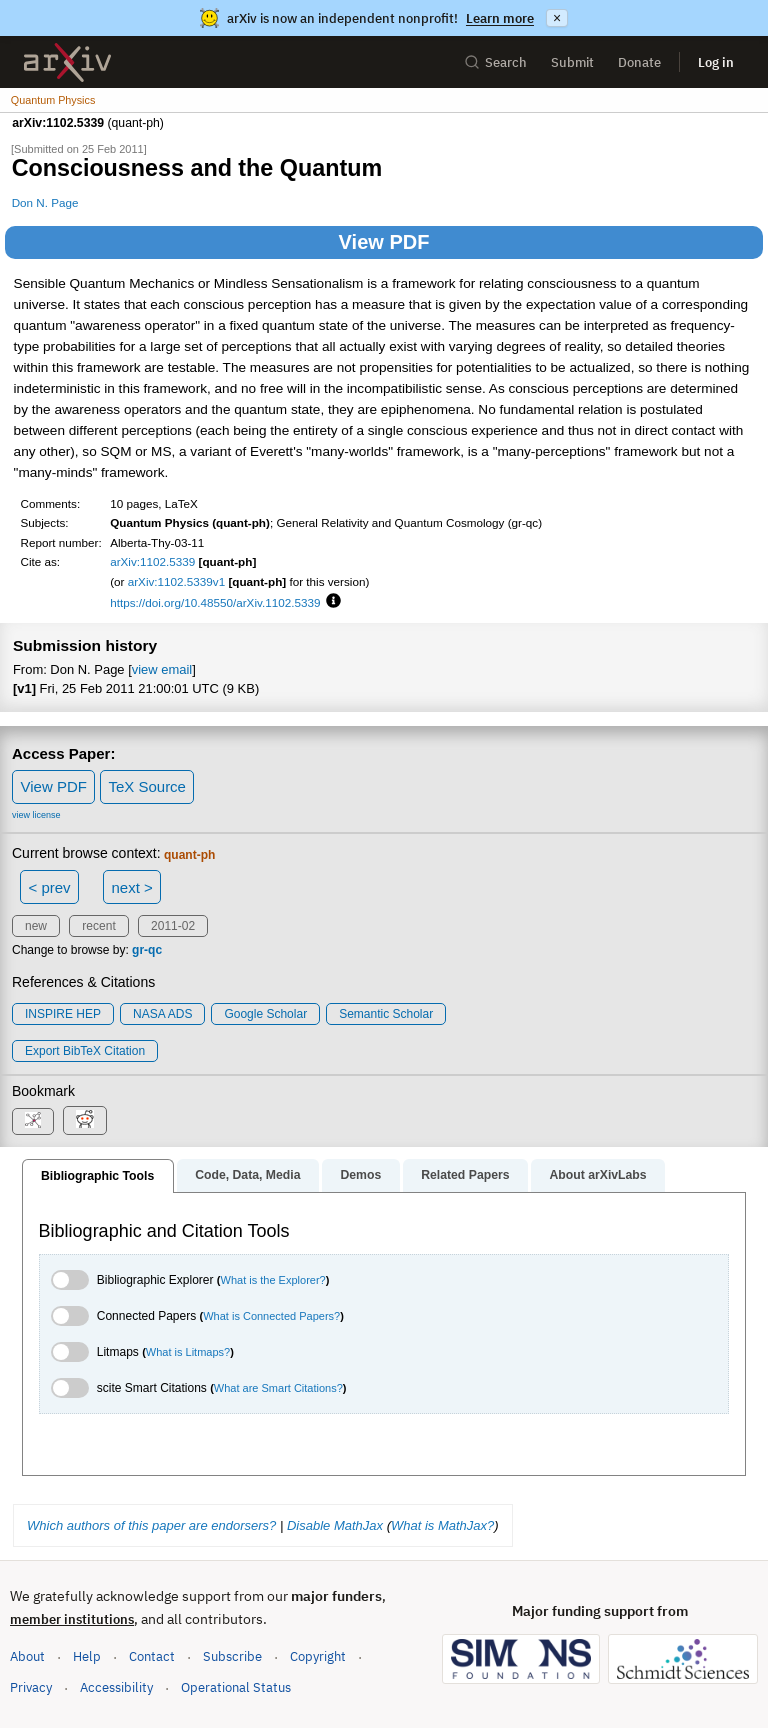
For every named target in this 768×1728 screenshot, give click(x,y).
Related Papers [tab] (465, 1175)
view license (36, 815)
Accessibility (116, 1687)
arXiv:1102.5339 (152, 561)
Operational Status (236, 1686)
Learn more (500, 18)
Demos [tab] (360, 1175)
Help (87, 1656)
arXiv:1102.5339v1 (176, 581)
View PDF (384, 242)
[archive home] (67, 62)
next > (131, 887)
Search (495, 62)
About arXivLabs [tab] (597, 1175)
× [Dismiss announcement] (557, 18)
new (36, 926)
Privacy (31, 1687)
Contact (152, 1656)
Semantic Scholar (386, 1014)
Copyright (318, 1656)
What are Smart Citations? (278, 1388)
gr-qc (147, 950)
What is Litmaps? (188, 1352)
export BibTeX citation (85, 1051)
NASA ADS (162, 1014)
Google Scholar (265, 1014)
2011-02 (173, 926)
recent (98, 926)
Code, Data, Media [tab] (247, 1175)
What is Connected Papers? (271, 1316)
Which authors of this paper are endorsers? (151, 1525)
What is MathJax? (442, 1525)
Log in (716, 62)
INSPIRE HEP (63, 1014)
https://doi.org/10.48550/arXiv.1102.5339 (215, 602)
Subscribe (232, 1656)
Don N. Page (45, 202)
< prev (50, 887)
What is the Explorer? (273, 1280)
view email (162, 669)
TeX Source (147, 786)
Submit (572, 62)
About (27, 1656)
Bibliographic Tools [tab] (97, 1176)
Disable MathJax (335, 1525)
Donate (639, 62)
